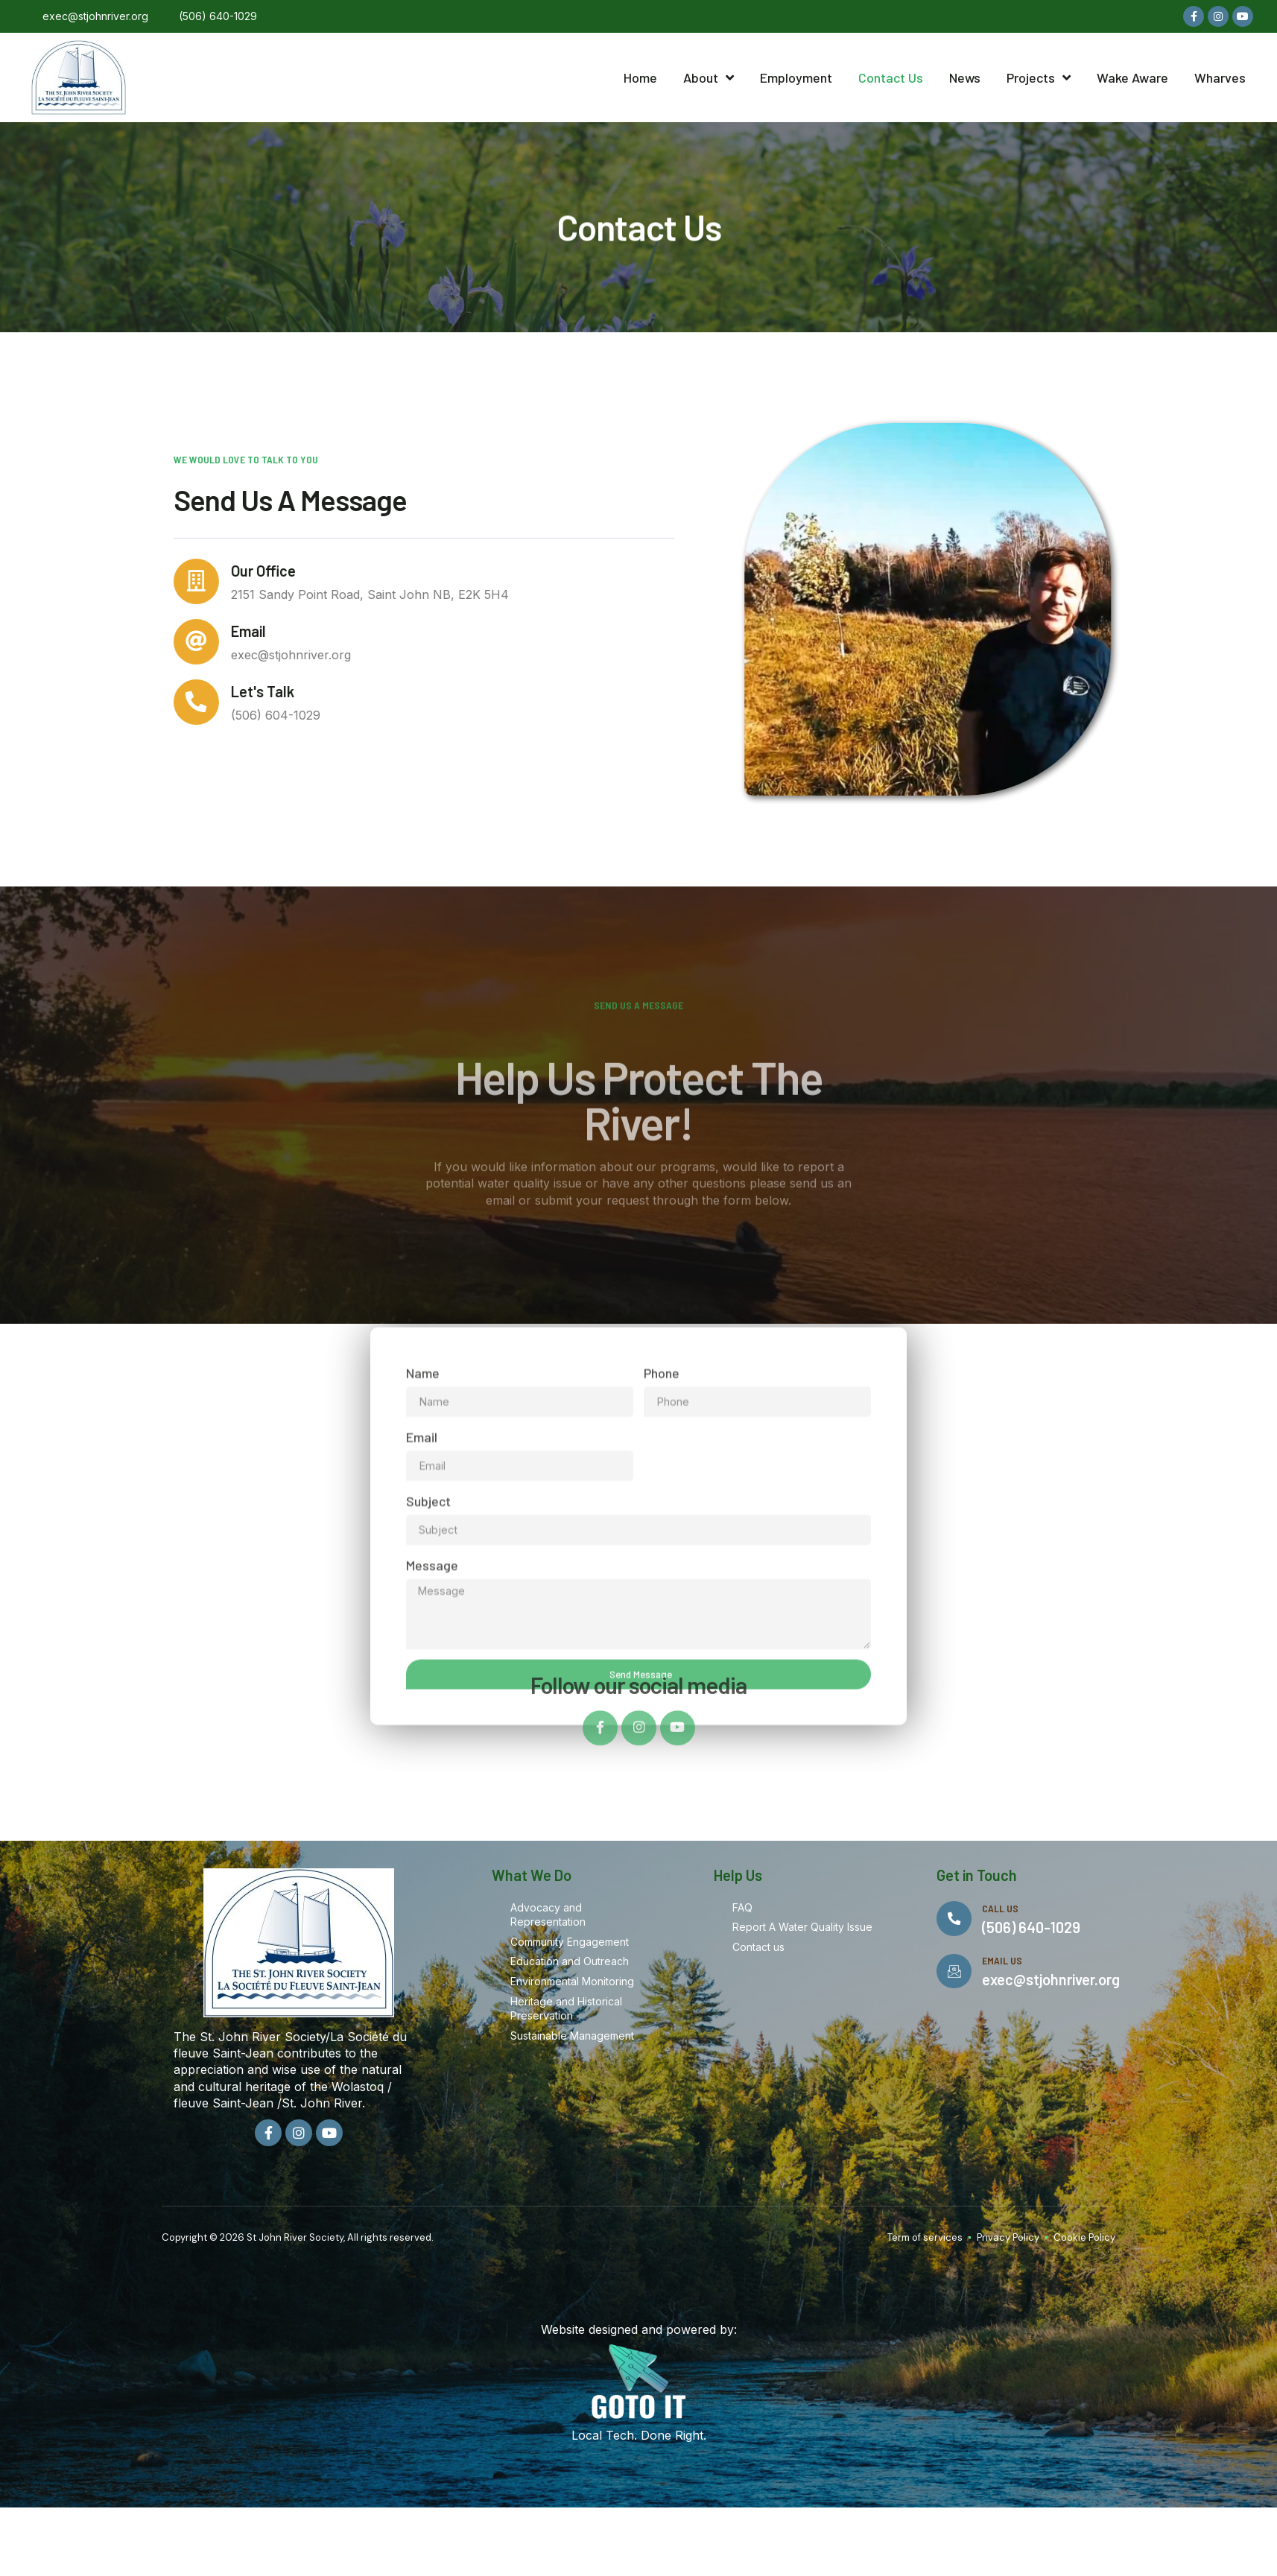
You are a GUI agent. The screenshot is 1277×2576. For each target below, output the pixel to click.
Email (200, 649)
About (708, 77)
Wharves (1220, 77)
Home (640, 77)
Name (423, 1638)
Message (432, 1832)
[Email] (142, 659)
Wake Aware (1132, 77)
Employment (796, 77)
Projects (1039, 77)
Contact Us (890, 77)
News (964, 77)
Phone (661, 1638)
